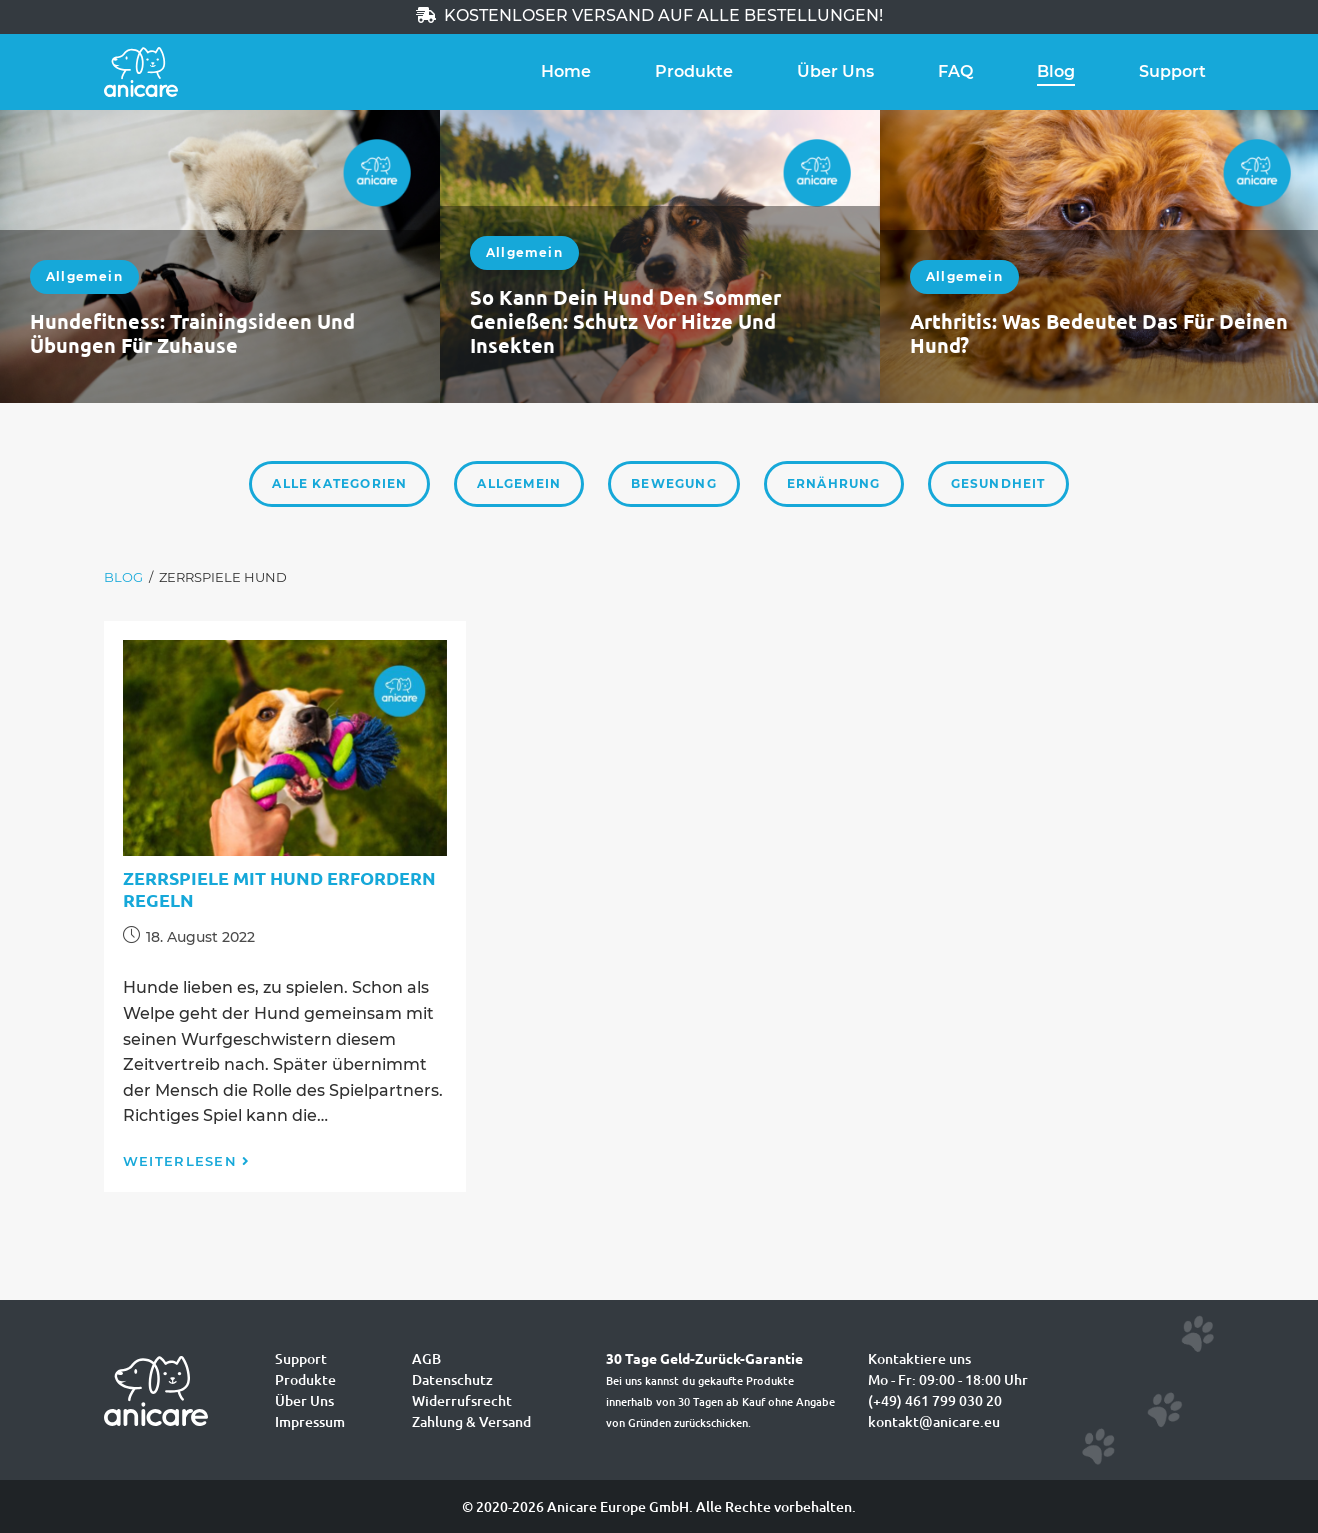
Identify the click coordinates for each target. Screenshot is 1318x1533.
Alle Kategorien (339, 483)
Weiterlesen (187, 1161)
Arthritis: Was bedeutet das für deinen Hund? (1099, 333)
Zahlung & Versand (471, 1421)
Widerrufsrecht (462, 1400)
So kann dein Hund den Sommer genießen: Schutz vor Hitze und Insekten (625, 321)
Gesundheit (998, 483)
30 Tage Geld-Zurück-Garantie (704, 1358)
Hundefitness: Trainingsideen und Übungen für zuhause (192, 333)
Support (1172, 71)
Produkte (694, 71)
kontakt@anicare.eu (934, 1421)
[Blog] (123, 577)
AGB (426, 1358)
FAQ (955, 71)
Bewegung (674, 483)
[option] (220, 256)
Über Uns (835, 71)
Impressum (310, 1421)
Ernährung (834, 483)
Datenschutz (452, 1379)
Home (566, 71)
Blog (1056, 71)
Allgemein (84, 276)
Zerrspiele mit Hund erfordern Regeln (279, 888)
